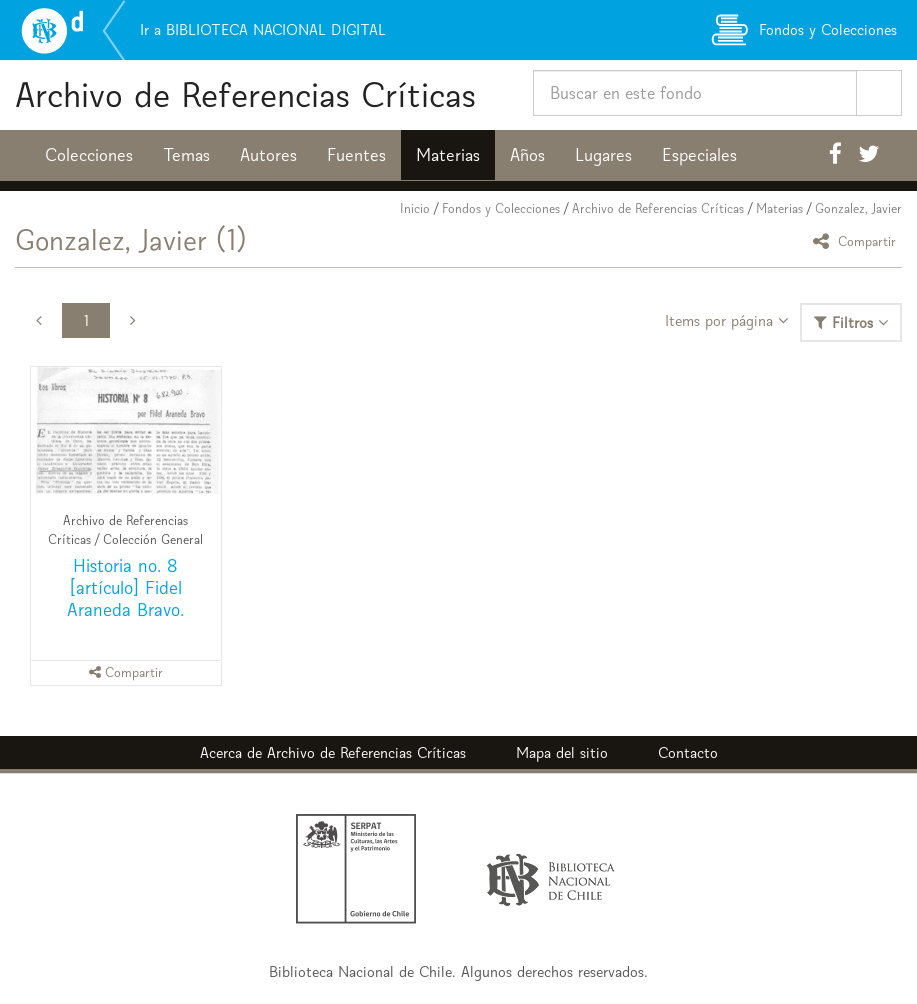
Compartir (857, 240)
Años (527, 155)
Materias (448, 155)
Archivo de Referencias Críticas (245, 94)
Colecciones (89, 155)
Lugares (603, 155)
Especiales (699, 155)
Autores (268, 155)
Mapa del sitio (562, 752)
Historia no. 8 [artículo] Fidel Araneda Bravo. (125, 587)
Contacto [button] (688, 752)
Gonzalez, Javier (858, 208)
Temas (186, 155)
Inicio (415, 208)
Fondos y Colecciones (501, 208)
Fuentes (356, 155)
